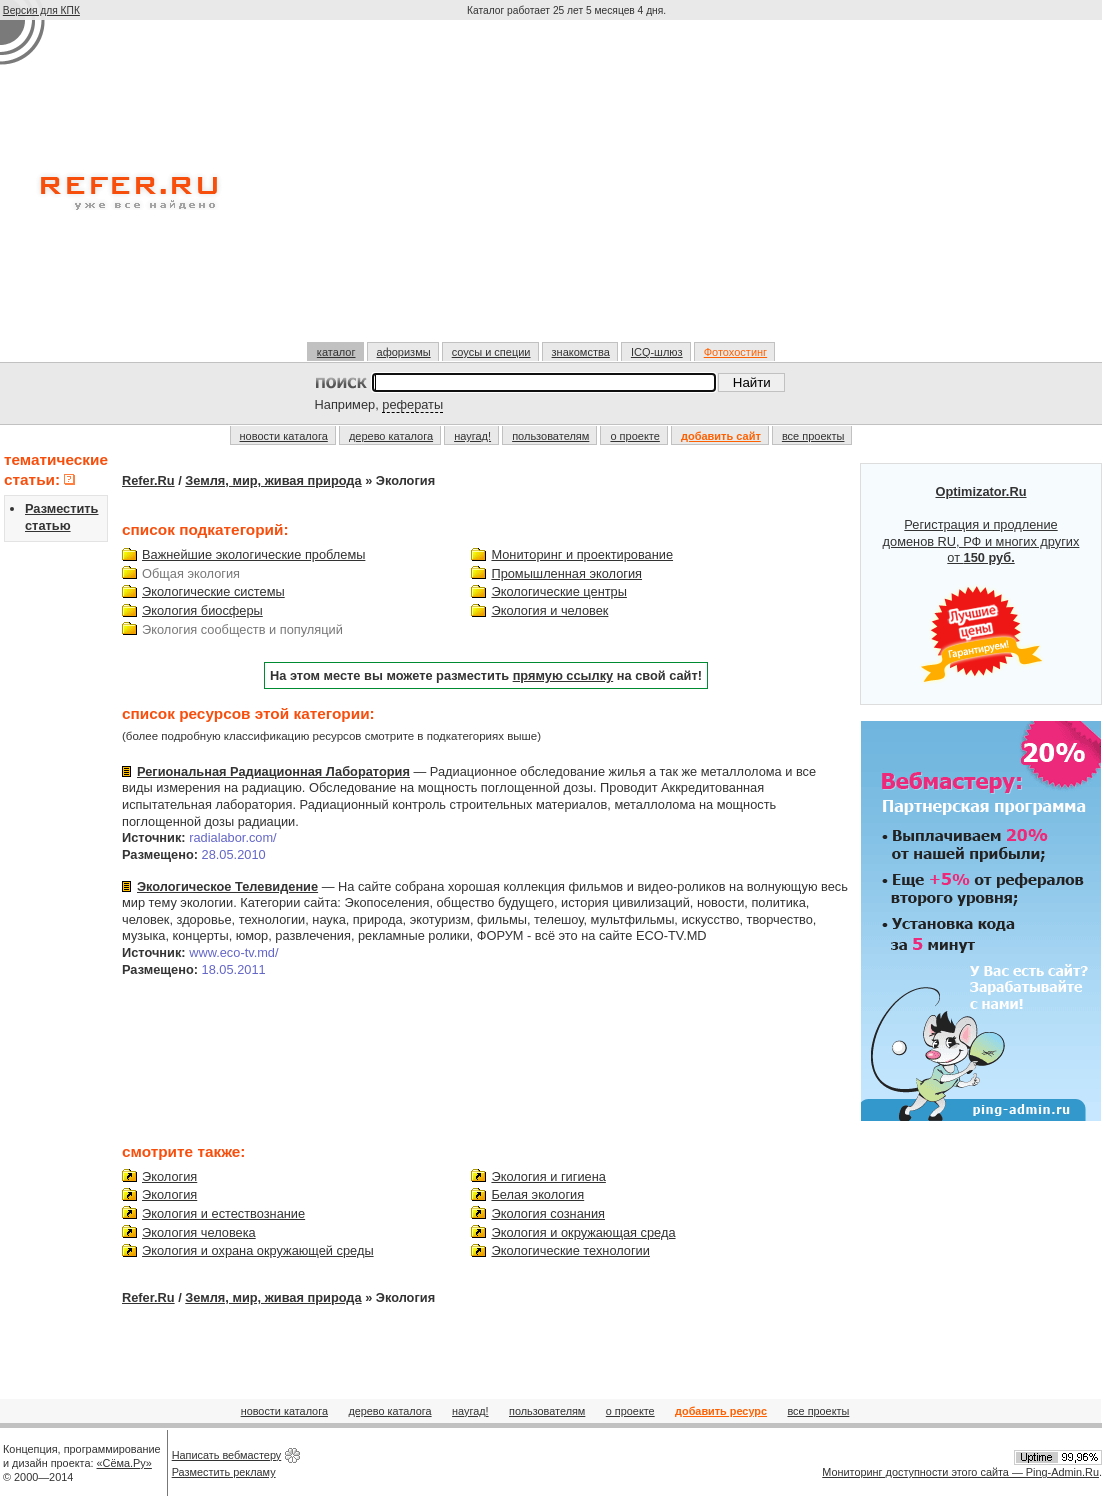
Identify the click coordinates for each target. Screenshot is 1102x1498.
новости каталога (284, 436)
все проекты (813, 436)
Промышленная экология (566, 573)
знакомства (581, 352)
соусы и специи (491, 352)
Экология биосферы (202, 610)
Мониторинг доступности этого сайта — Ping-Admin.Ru (960, 1472)
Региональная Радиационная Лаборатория (273, 771)
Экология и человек (549, 610)
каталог (336, 352)
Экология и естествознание (223, 1213)
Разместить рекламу (224, 1472)
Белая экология (537, 1194)
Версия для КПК (41, 10)
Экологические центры (558, 591)
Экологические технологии (570, 1250)
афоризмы (404, 352)
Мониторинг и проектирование (582, 554)
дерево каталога (391, 436)
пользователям (550, 436)
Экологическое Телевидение (227, 886)
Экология (169, 1176)
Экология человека (199, 1232)
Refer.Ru (148, 480)
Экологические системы (213, 591)
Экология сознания (548, 1213)
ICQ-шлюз (657, 352)
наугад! (472, 436)
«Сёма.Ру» (124, 1463)
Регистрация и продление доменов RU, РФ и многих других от (981, 584)
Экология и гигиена (548, 1176)
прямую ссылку (563, 675)
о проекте (634, 436)
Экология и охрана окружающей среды (258, 1250)
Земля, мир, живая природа (273, 480)
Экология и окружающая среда (583, 1232)
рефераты (412, 404)
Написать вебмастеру (227, 1455)
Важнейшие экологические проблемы (253, 554)
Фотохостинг (735, 352)
